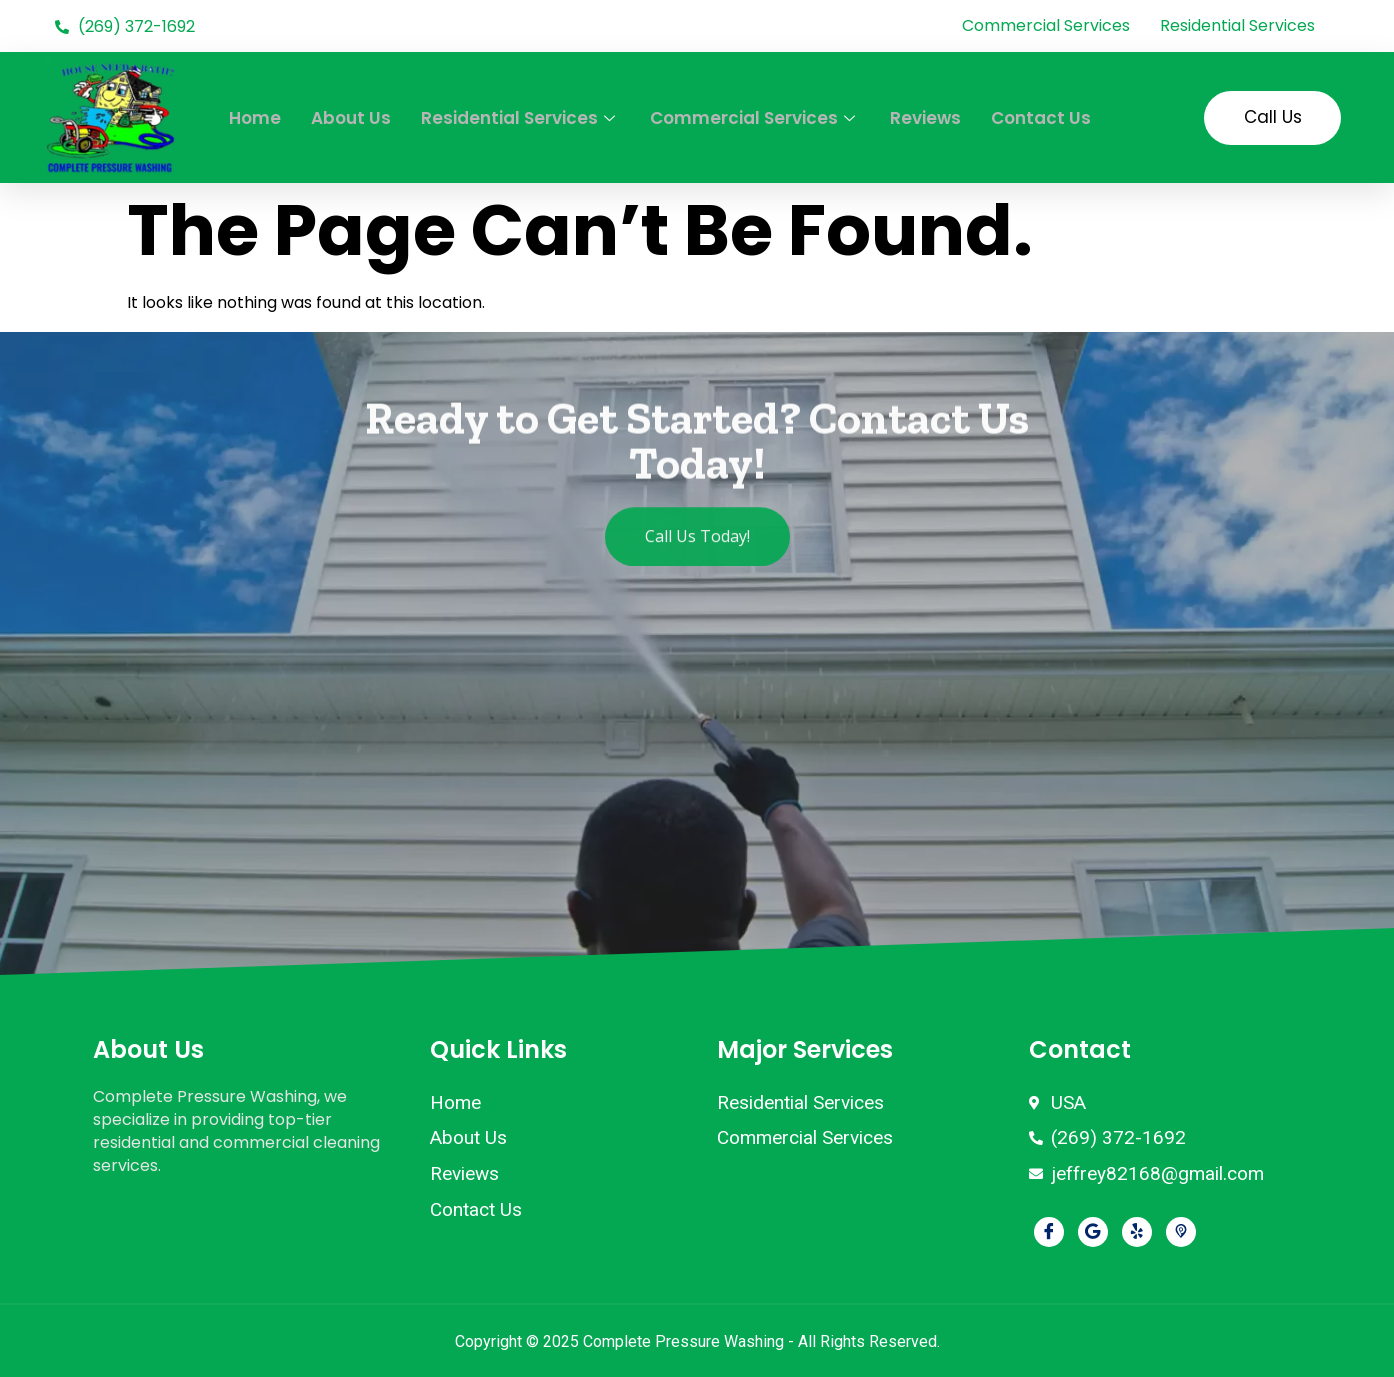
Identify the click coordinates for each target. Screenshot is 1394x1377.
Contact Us (1041, 118)
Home (255, 118)
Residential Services (520, 118)
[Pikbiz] (1181, 1232)
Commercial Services (755, 118)
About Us (351, 118)
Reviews (925, 118)
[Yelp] (1137, 1232)
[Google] (1093, 1232)
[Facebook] (1049, 1232)
